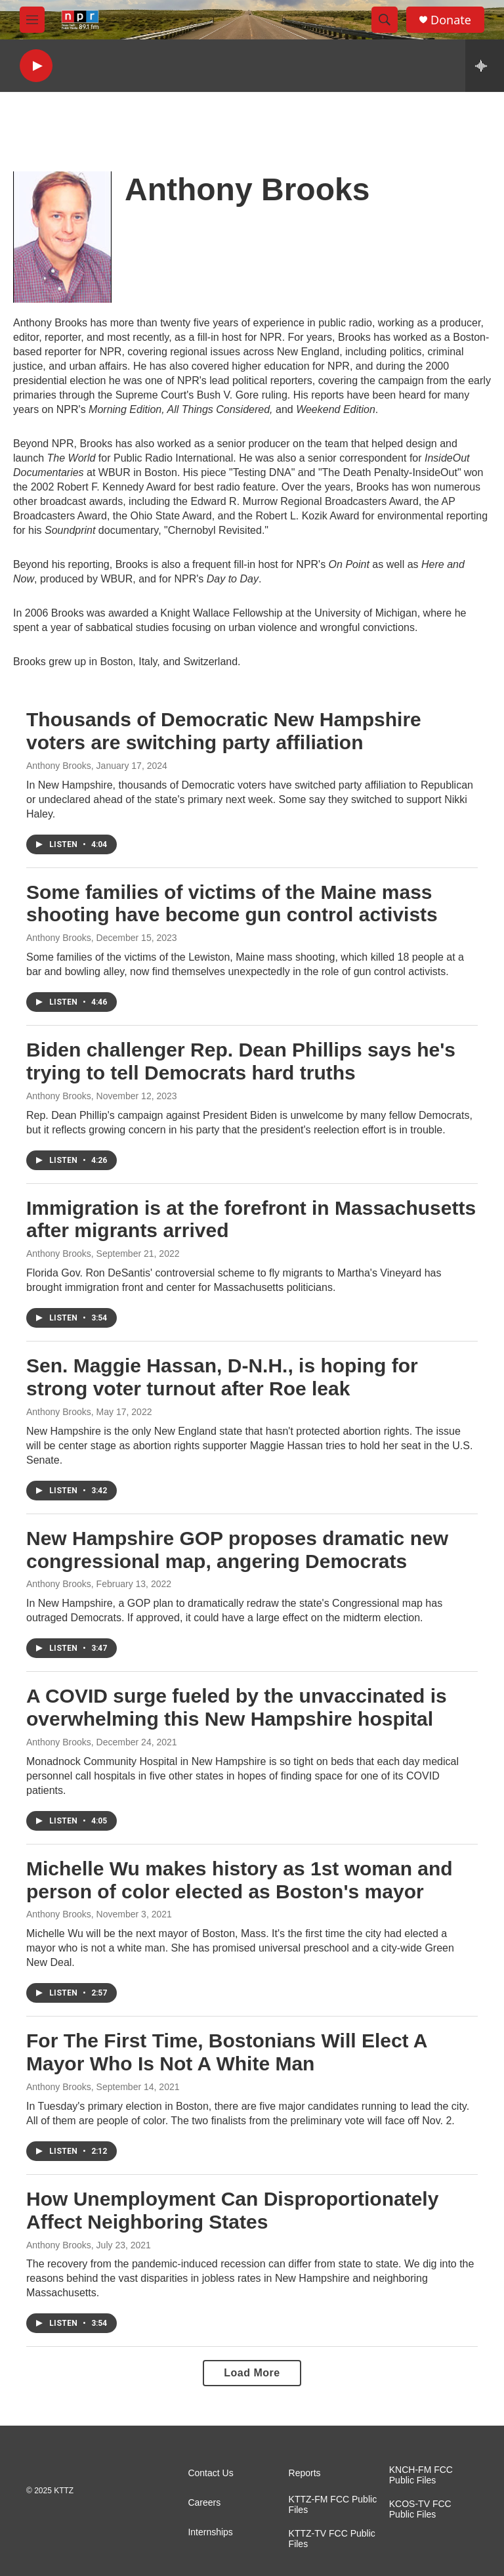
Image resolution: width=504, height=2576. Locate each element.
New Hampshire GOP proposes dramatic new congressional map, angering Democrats (237, 1549)
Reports (305, 2473)
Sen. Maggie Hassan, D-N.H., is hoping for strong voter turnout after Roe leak (222, 1377)
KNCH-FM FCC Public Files (421, 2475)
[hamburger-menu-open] (32, 20)
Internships (210, 2532)
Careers (204, 2503)
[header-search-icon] (384, 20)
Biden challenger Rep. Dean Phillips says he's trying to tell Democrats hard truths (240, 1061)
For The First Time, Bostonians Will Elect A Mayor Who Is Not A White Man (226, 2052)
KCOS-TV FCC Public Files (420, 2509)
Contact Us (210, 2473)
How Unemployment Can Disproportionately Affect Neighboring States (232, 2210)
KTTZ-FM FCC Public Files (333, 2505)
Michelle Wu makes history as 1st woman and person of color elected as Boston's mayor (239, 1880)
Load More (252, 2372)
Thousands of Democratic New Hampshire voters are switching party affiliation (223, 731)
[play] (36, 66)
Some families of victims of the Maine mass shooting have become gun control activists (232, 903)
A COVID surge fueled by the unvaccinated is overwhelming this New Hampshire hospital (236, 1707)
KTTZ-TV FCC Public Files (332, 2539)
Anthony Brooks (58, 765)
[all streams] (484, 65)
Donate (450, 20)
